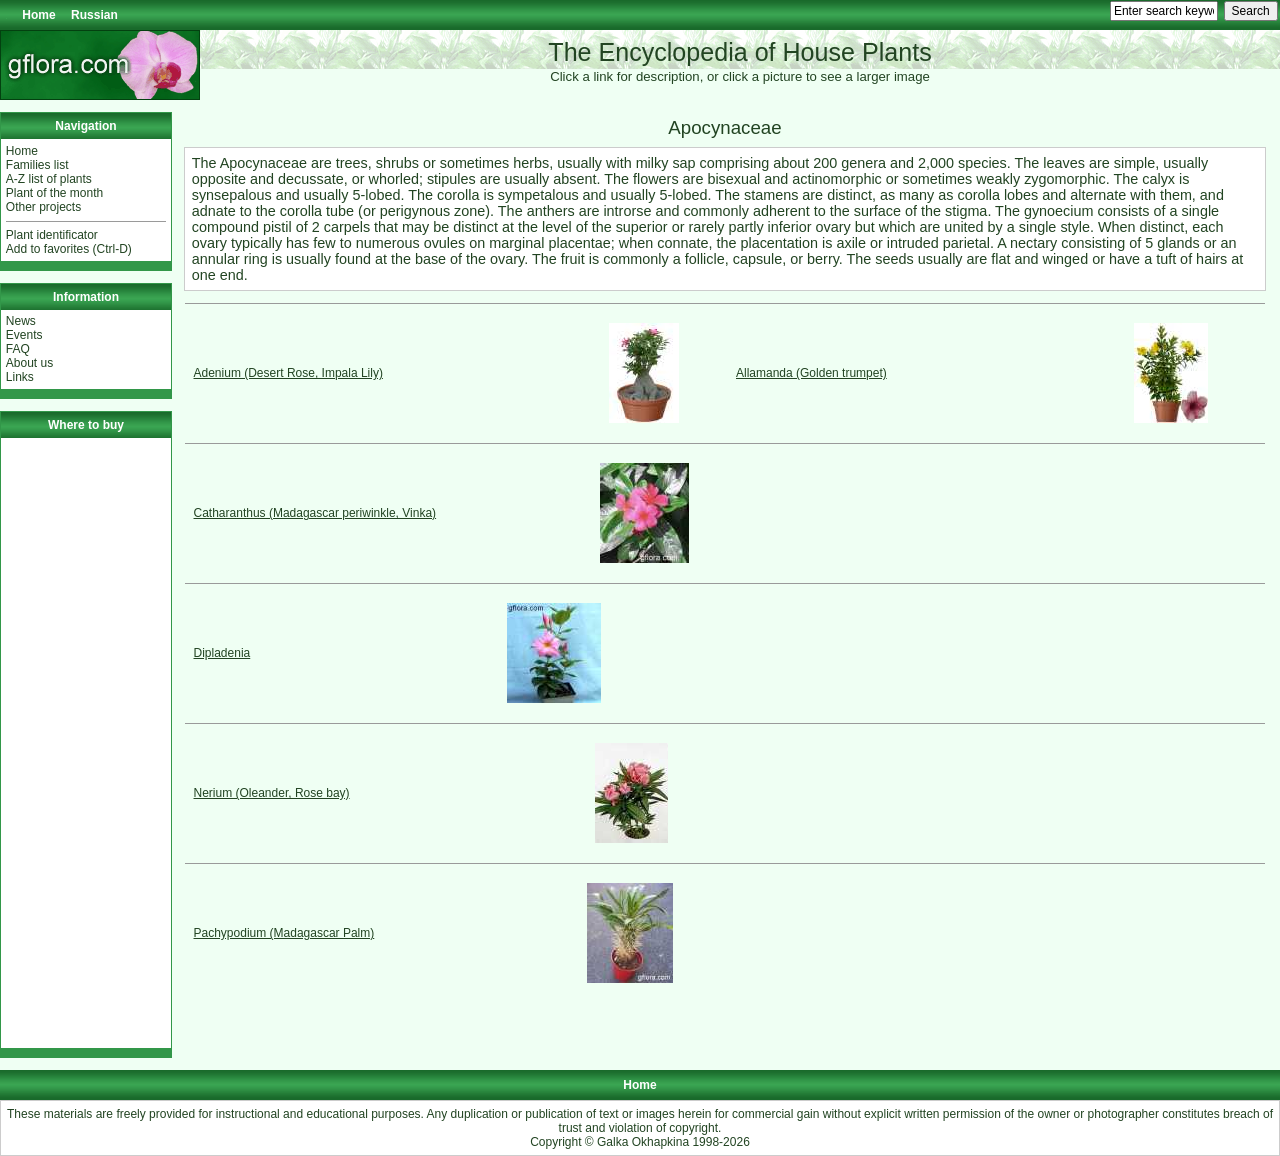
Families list (37, 165)
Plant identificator (52, 235)
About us (29, 363)
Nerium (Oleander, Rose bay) (272, 793)
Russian (94, 15)
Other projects (43, 207)
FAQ (18, 349)
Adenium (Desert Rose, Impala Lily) (288, 373)
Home (38, 15)
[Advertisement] (86, 743)
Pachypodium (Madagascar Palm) (284, 933)
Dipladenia (222, 653)
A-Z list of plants (49, 179)
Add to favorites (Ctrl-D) (69, 249)
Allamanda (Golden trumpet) (811, 373)
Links (20, 377)
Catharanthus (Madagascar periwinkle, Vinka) (315, 513)
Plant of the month (54, 193)
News (21, 321)
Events (24, 335)
